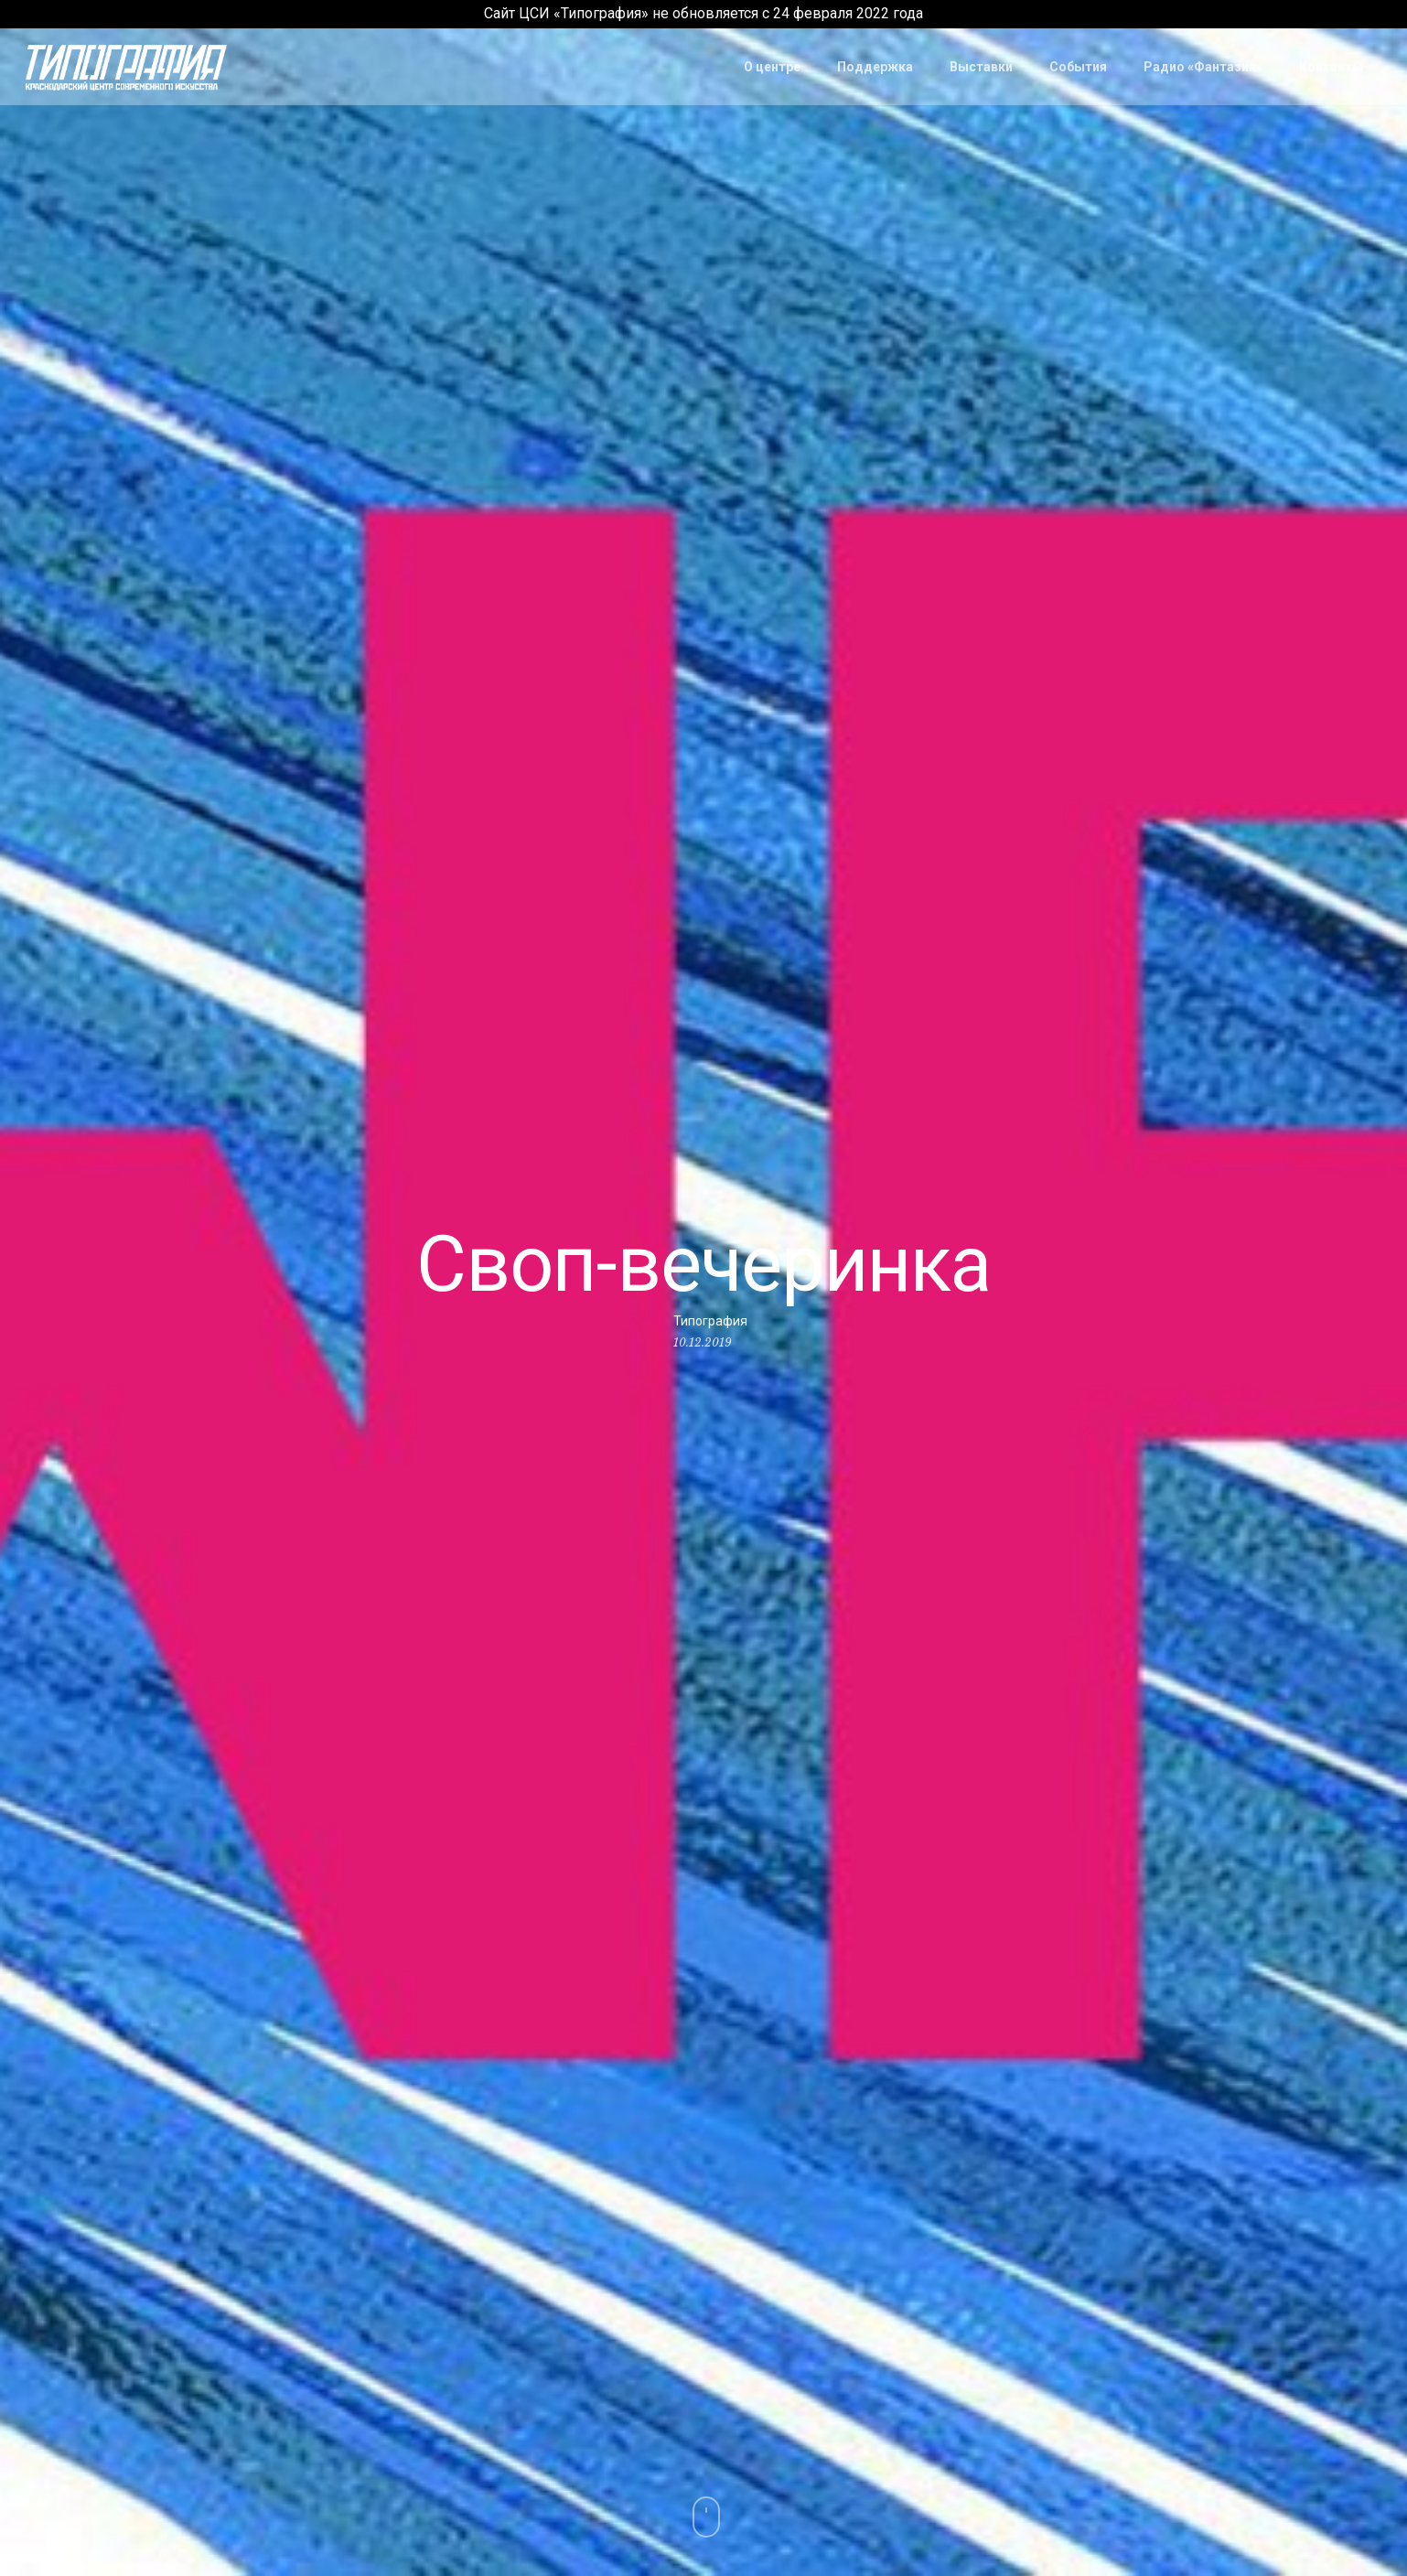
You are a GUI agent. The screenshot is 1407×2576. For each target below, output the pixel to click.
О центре (772, 66)
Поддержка (875, 66)
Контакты (1331, 66)
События (1078, 66)
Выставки (981, 66)
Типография (710, 1320)
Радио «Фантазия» (1203, 66)
